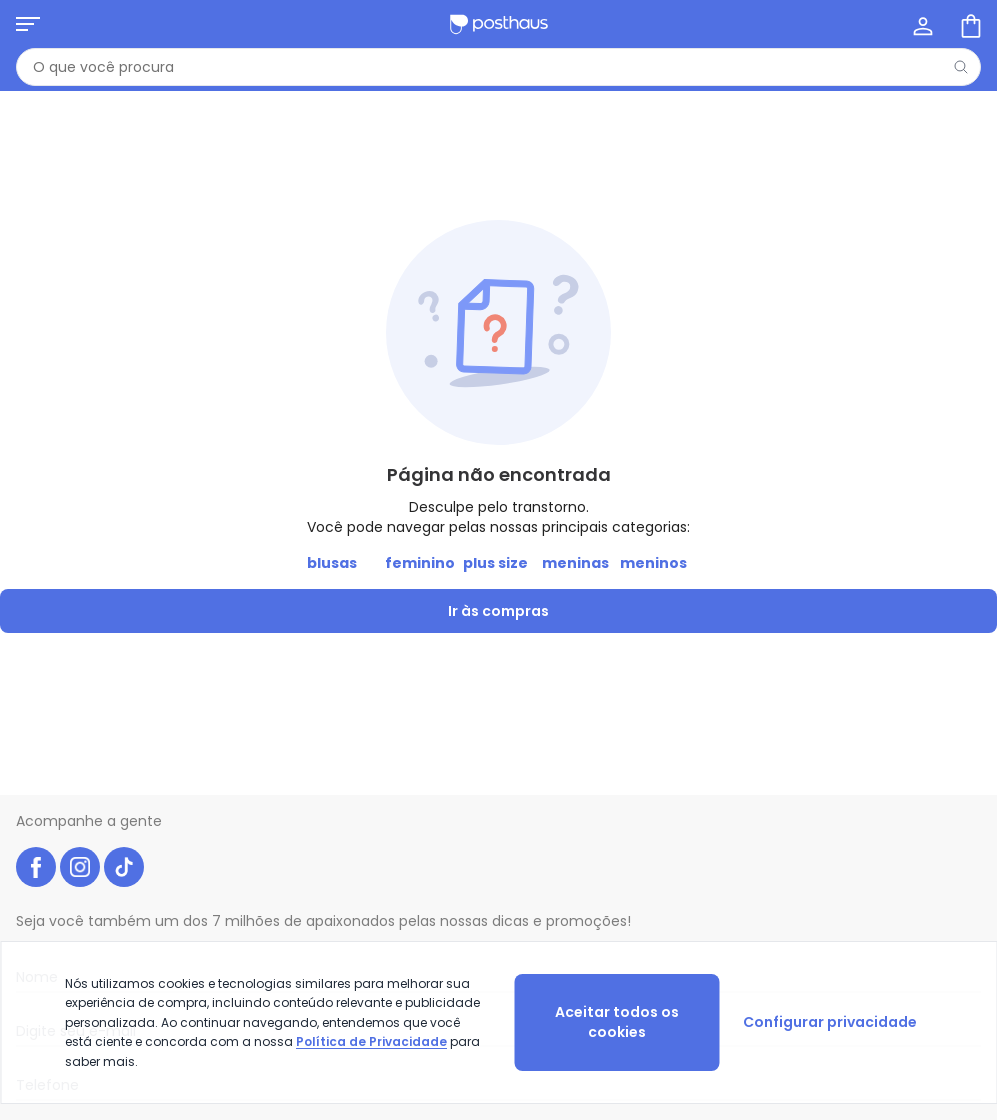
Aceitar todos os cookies (617, 1022)
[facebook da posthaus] (36, 867)
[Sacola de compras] (969, 24)
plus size (495, 563)
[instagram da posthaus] (80, 867)
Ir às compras (498, 611)
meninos (653, 563)
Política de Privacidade (371, 1041)
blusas (332, 563)
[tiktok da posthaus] (124, 867)
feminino (420, 563)
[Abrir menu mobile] (28, 24)
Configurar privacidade (830, 1022)
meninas (575, 563)
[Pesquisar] (961, 67)
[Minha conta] (921, 24)
